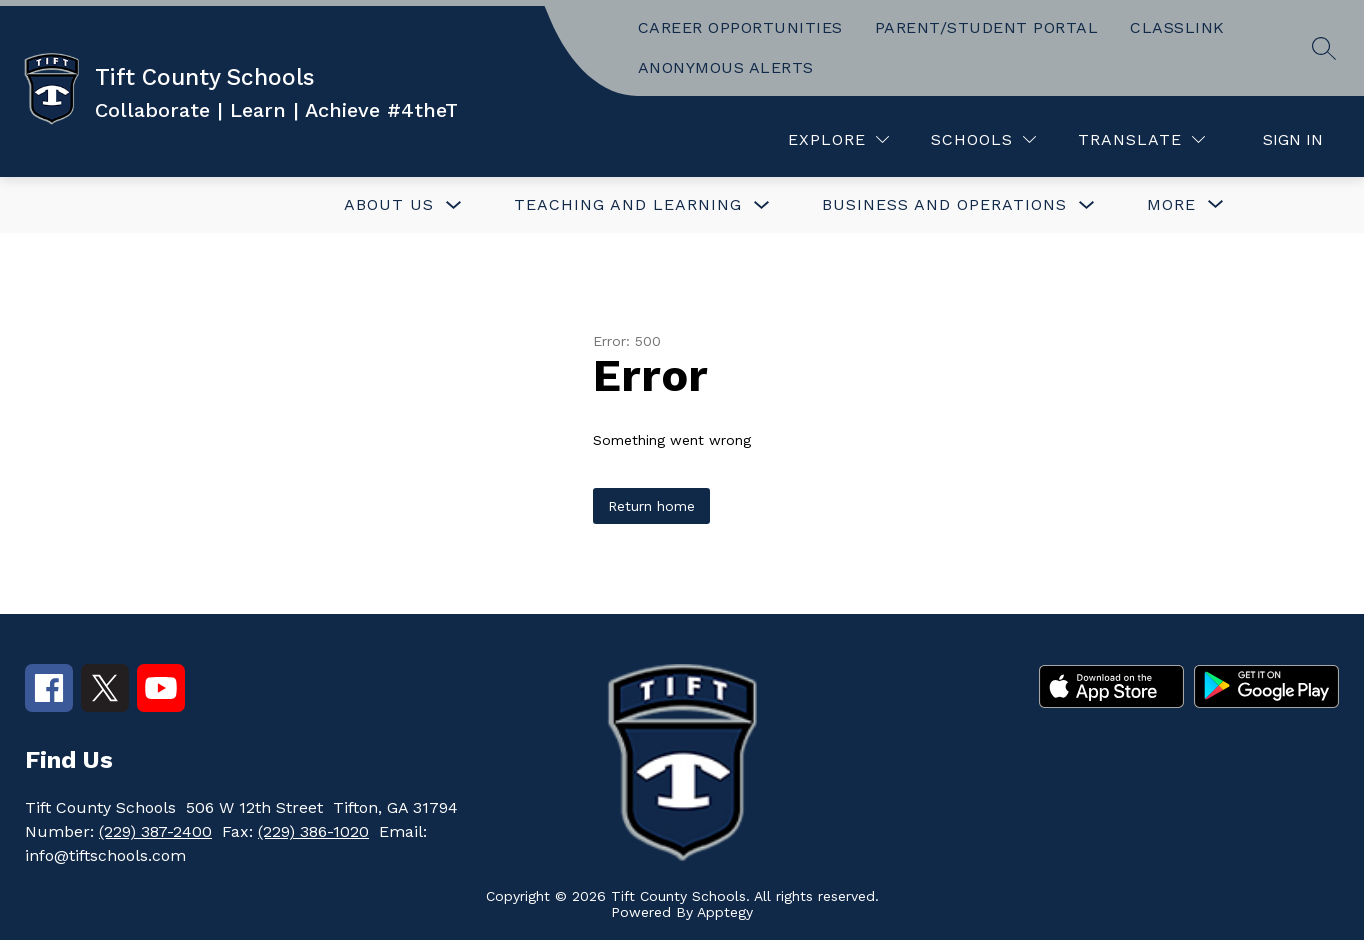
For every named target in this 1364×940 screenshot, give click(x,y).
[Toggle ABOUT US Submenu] (454, 205)
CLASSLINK (1177, 27)
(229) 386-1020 (313, 831)
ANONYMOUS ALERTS (726, 67)
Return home (651, 506)
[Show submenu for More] (1171, 205)
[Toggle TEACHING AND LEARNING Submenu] (762, 205)
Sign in (1293, 139)
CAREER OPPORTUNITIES (740, 27)
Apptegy (725, 912)
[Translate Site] (1141, 139)
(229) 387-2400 (155, 831)
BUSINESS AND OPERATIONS (944, 204)
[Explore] (838, 139)
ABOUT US (389, 204)
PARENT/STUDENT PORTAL (987, 27)
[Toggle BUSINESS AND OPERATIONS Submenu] (1087, 205)
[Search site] (1324, 48)
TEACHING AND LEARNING (628, 204)
